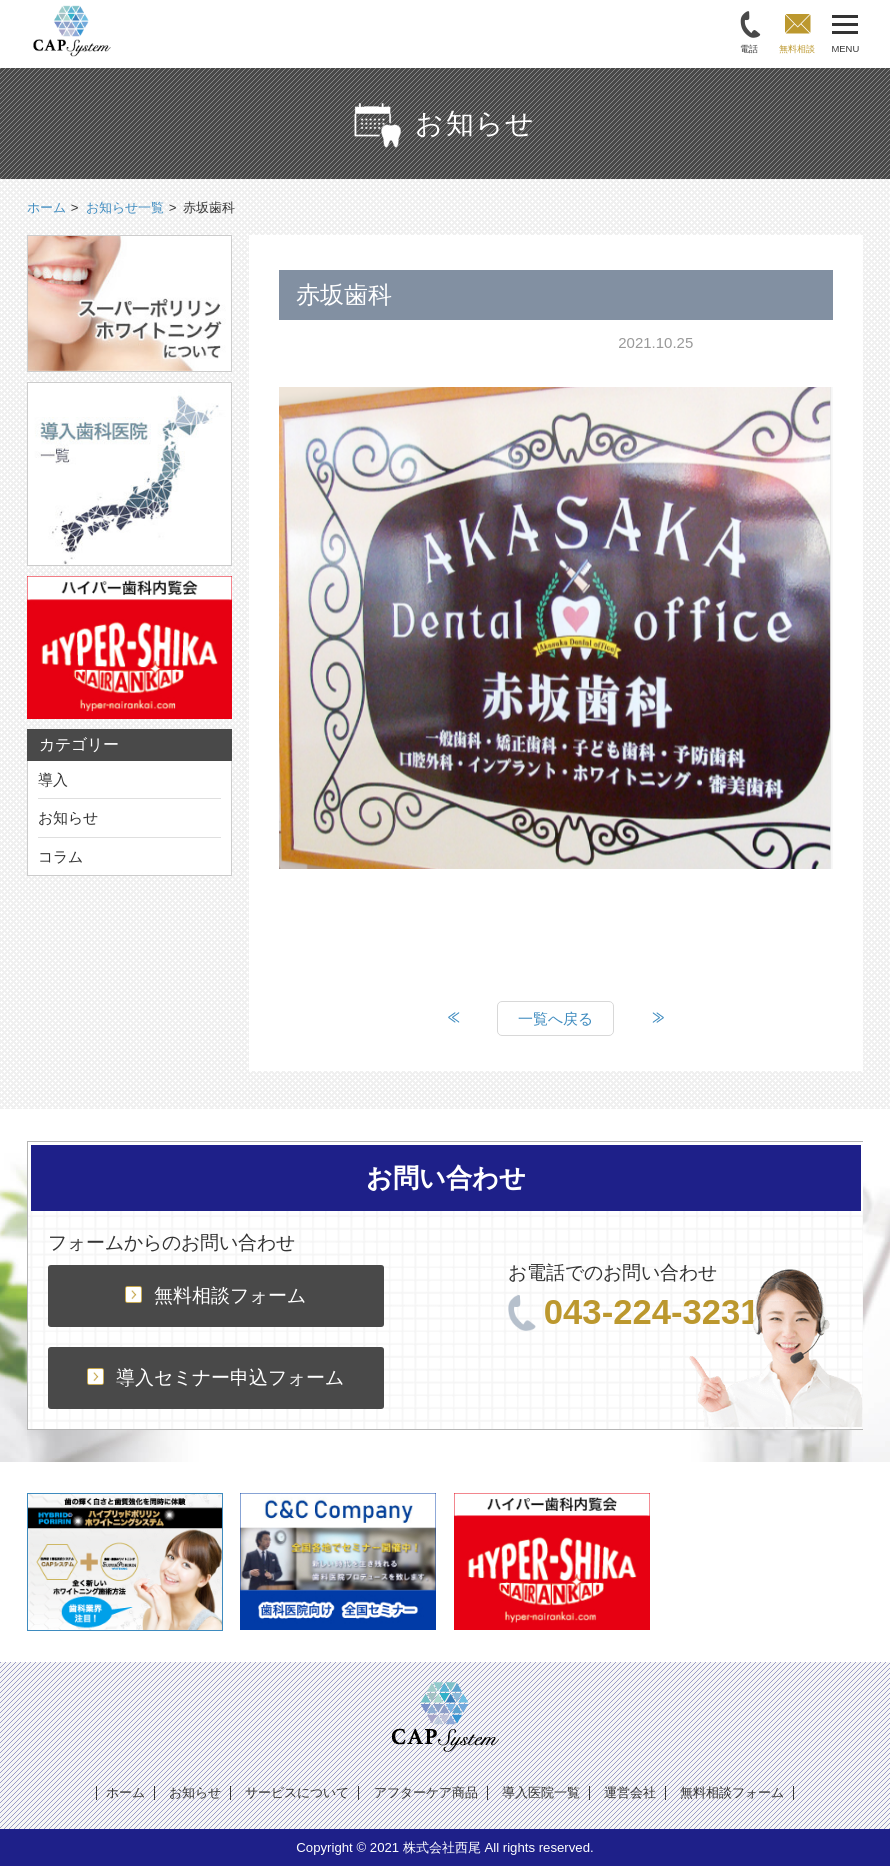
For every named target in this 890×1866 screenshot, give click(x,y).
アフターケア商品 (426, 1792)
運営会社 (630, 1792)
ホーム (125, 1792)
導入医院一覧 (541, 1792)
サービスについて (297, 1792)
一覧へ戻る (555, 1018)
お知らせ (68, 817)
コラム (60, 856)
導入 (53, 779)
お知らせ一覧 (125, 207)
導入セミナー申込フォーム (215, 1377)
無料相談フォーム (215, 1295)
